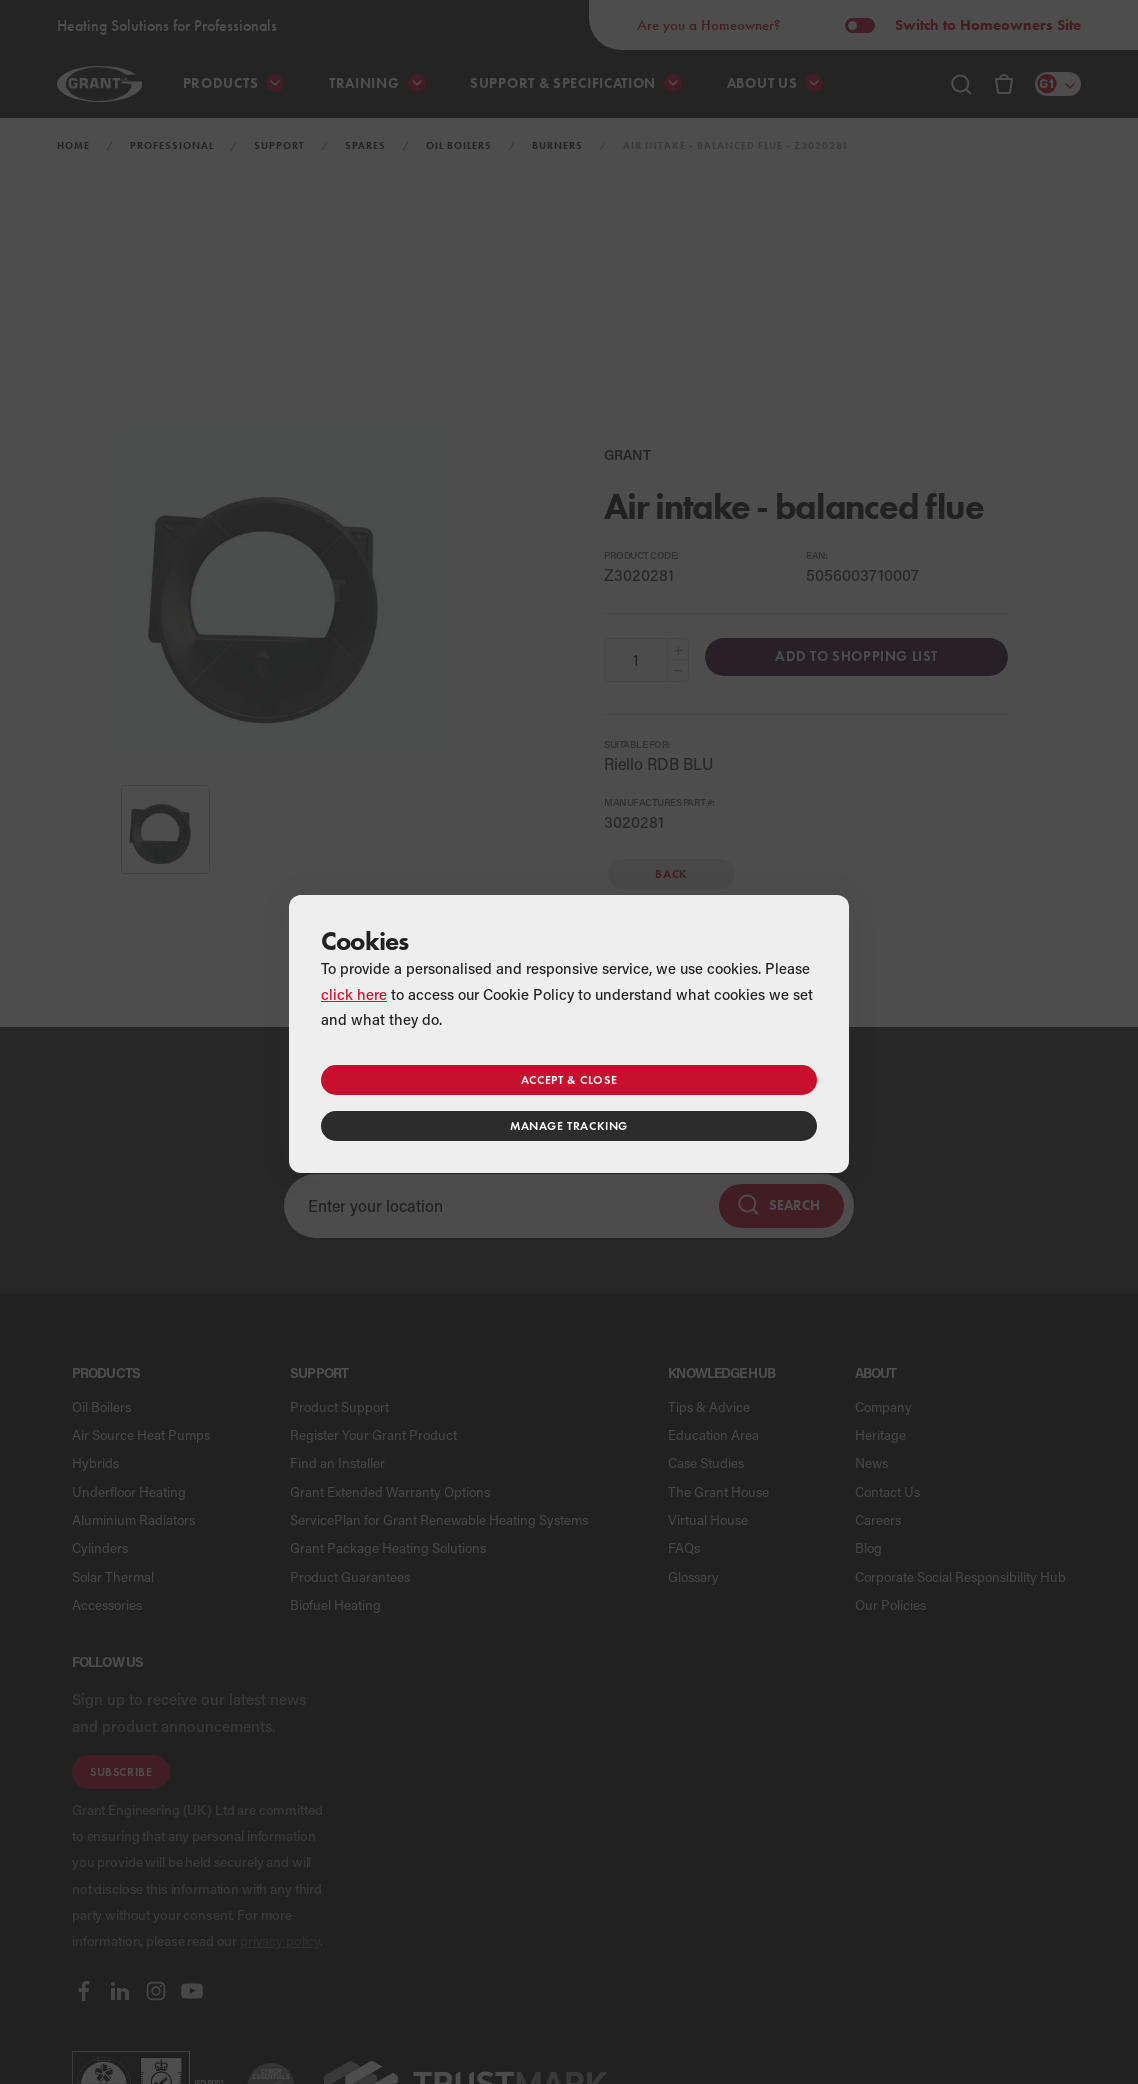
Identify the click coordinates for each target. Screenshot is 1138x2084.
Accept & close (569, 1079)
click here (354, 994)
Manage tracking (569, 1125)
